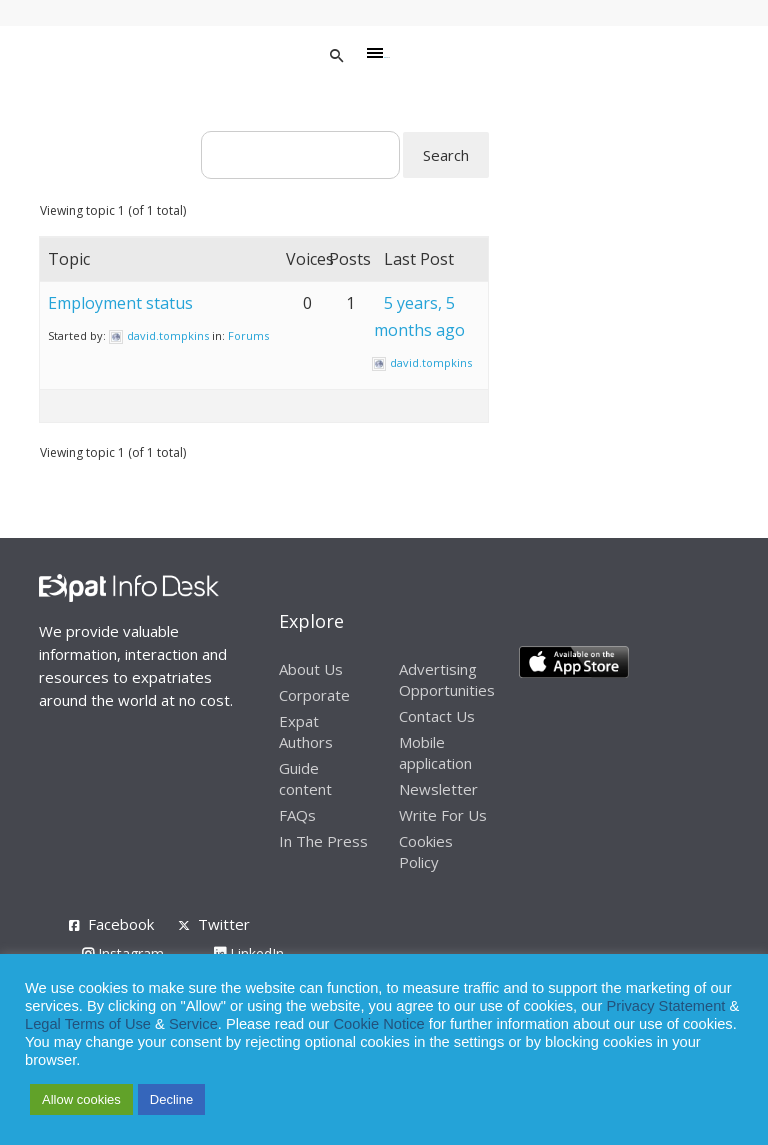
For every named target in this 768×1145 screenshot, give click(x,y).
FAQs (297, 815)
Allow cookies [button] (81, 1099)
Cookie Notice (379, 1024)
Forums (248, 335)
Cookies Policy (426, 851)
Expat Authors (306, 731)
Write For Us (443, 815)
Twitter (224, 924)
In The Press (323, 841)
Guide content (305, 778)
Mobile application (435, 752)
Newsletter (438, 789)
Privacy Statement (665, 1006)
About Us (311, 669)
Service (193, 1024)
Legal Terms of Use (88, 1024)
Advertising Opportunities (447, 679)
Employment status (120, 303)
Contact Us (437, 716)
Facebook (121, 924)
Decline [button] (171, 1099)
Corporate (314, 695)
